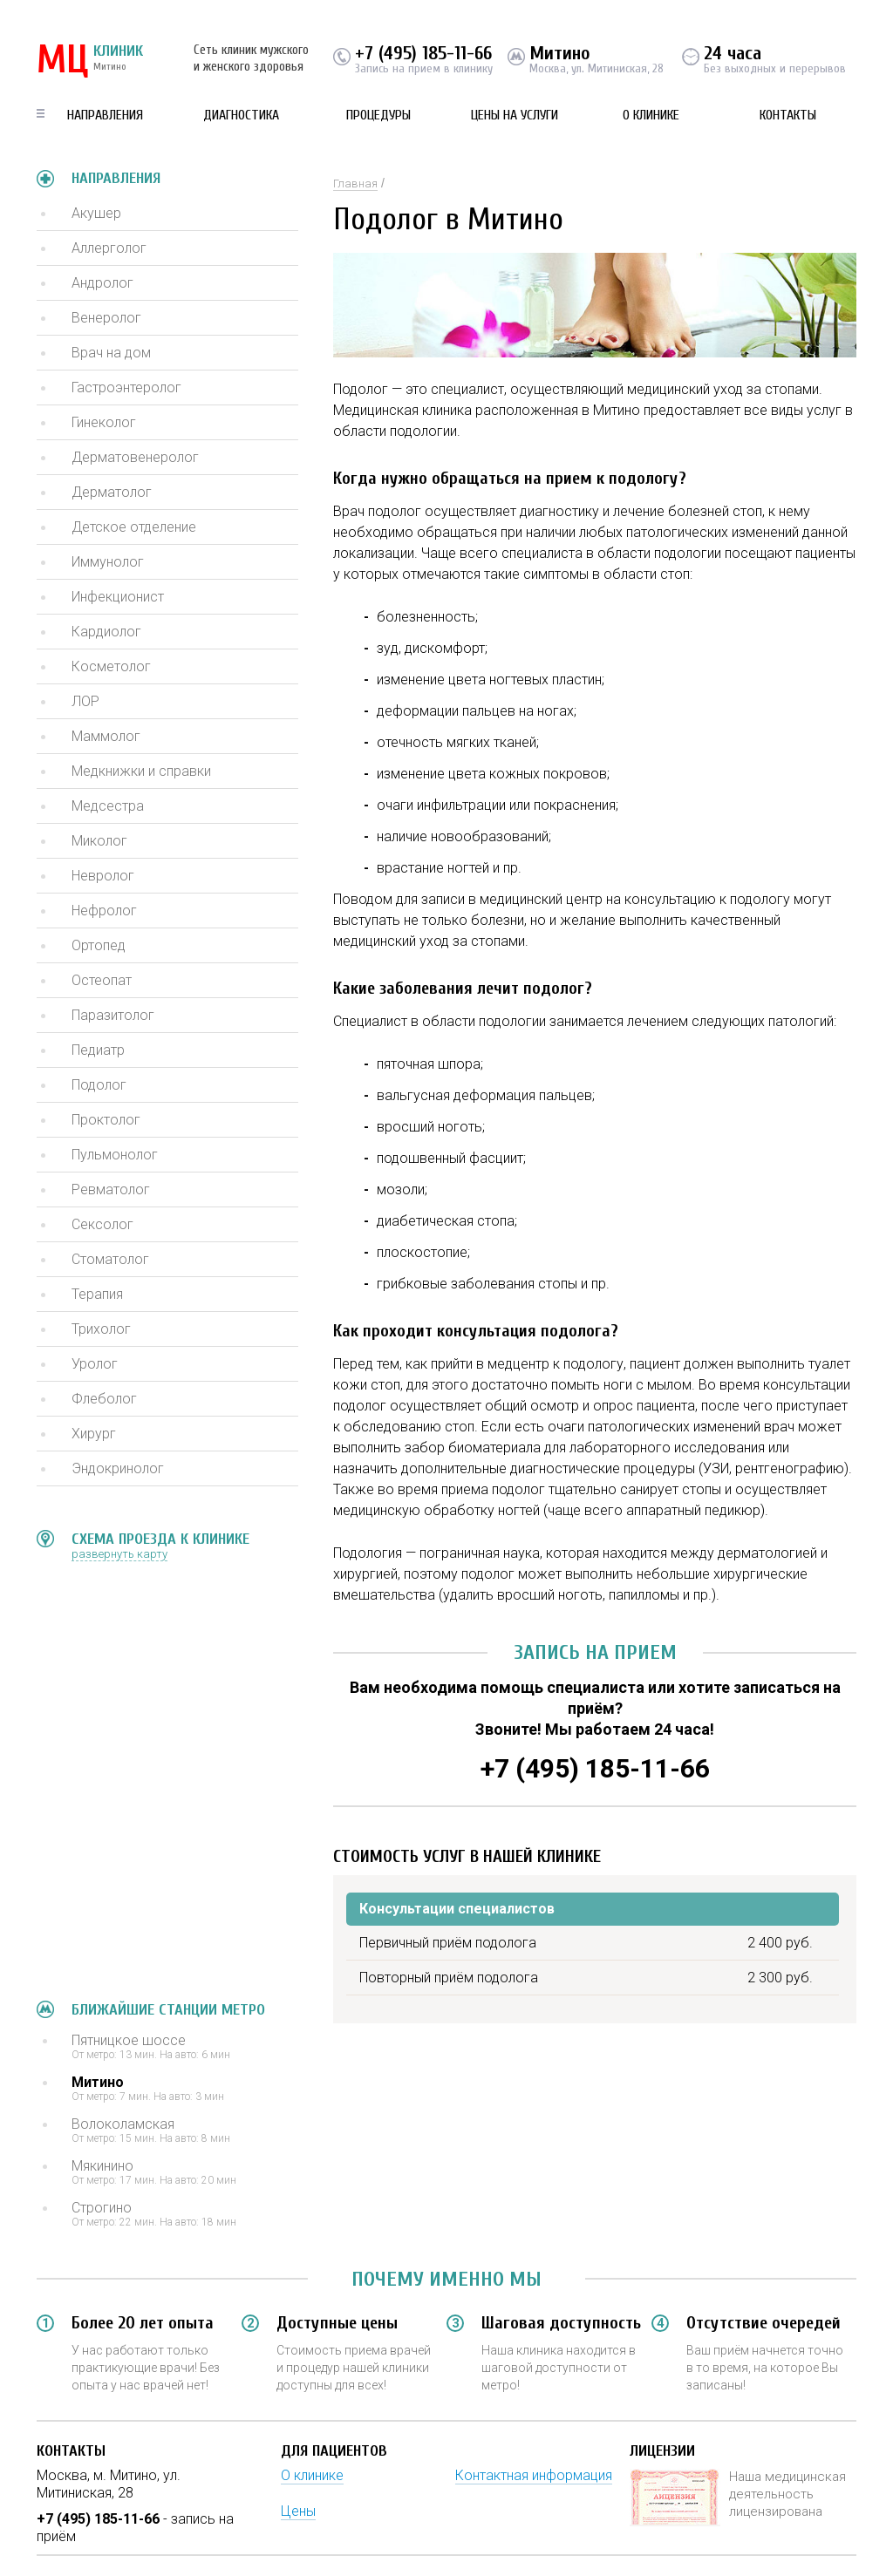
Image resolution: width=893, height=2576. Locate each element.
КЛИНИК (90, 61)
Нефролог (104, 910)
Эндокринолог (118, 1468)
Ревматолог (111, 1189)
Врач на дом (111, 352)
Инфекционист (118, 596)
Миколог (99, 841)
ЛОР (85, 701)
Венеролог (106, 317)
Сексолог (102, 1224)
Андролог (102, 283)
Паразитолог (113, 1015)
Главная (355, 183)
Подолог (99, 1085)
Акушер (96, 213)
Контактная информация (533, 2475)
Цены (298, 2511)
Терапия (97, 1294)
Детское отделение (134, 527)
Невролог (103, 875)
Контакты (788, 115)
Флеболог (104, 1398)
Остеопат (102, 980)
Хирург (94, 1433)
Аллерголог (109, 248)
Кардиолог (106, 631)
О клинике (651, 115)
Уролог (95, 1364)
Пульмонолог (115, 1154)
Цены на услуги (514, 115)
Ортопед (99, 945)
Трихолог (101, 1329)
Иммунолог (108, 562)
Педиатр (98, 1050)
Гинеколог (104, 422)
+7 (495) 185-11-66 (423, 53)
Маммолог (106, 736)
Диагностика (241, 115)
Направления (105, 115)
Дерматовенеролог (135, 457)
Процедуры (378, 115)
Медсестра (108, 806)
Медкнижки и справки (141, 771)
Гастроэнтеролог (126, 387)
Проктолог (106, 1119)
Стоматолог (110, 1259)
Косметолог (111, 666)
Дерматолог (112, 492)
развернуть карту (119, 1553)
